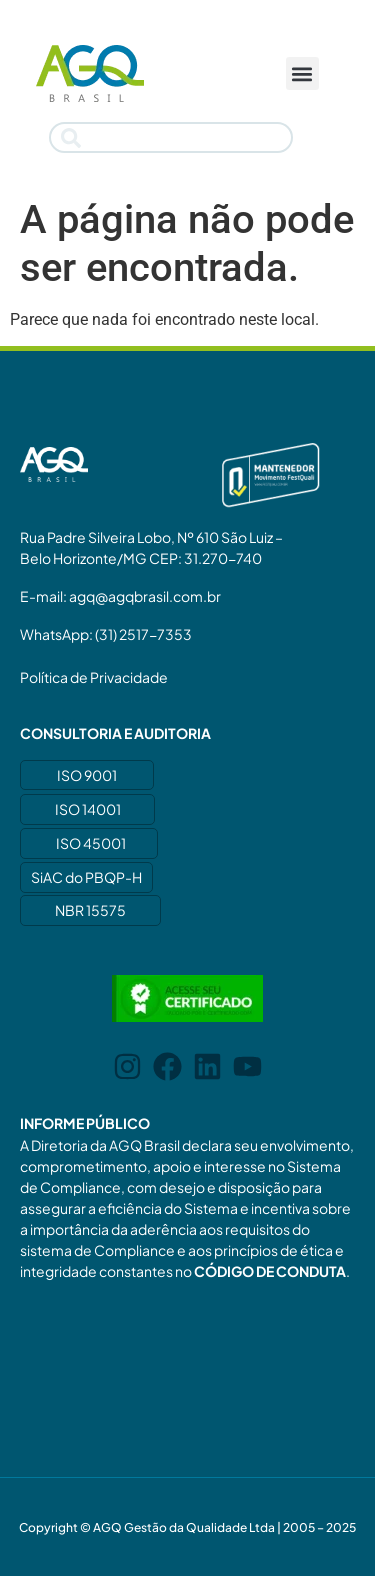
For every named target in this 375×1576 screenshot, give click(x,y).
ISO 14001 (88, 809)
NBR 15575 (90, 910)
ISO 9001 (87, 775)
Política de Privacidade (94, 677)
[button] (302, 73)
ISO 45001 (91, 843)
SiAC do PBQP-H (86, 877)
